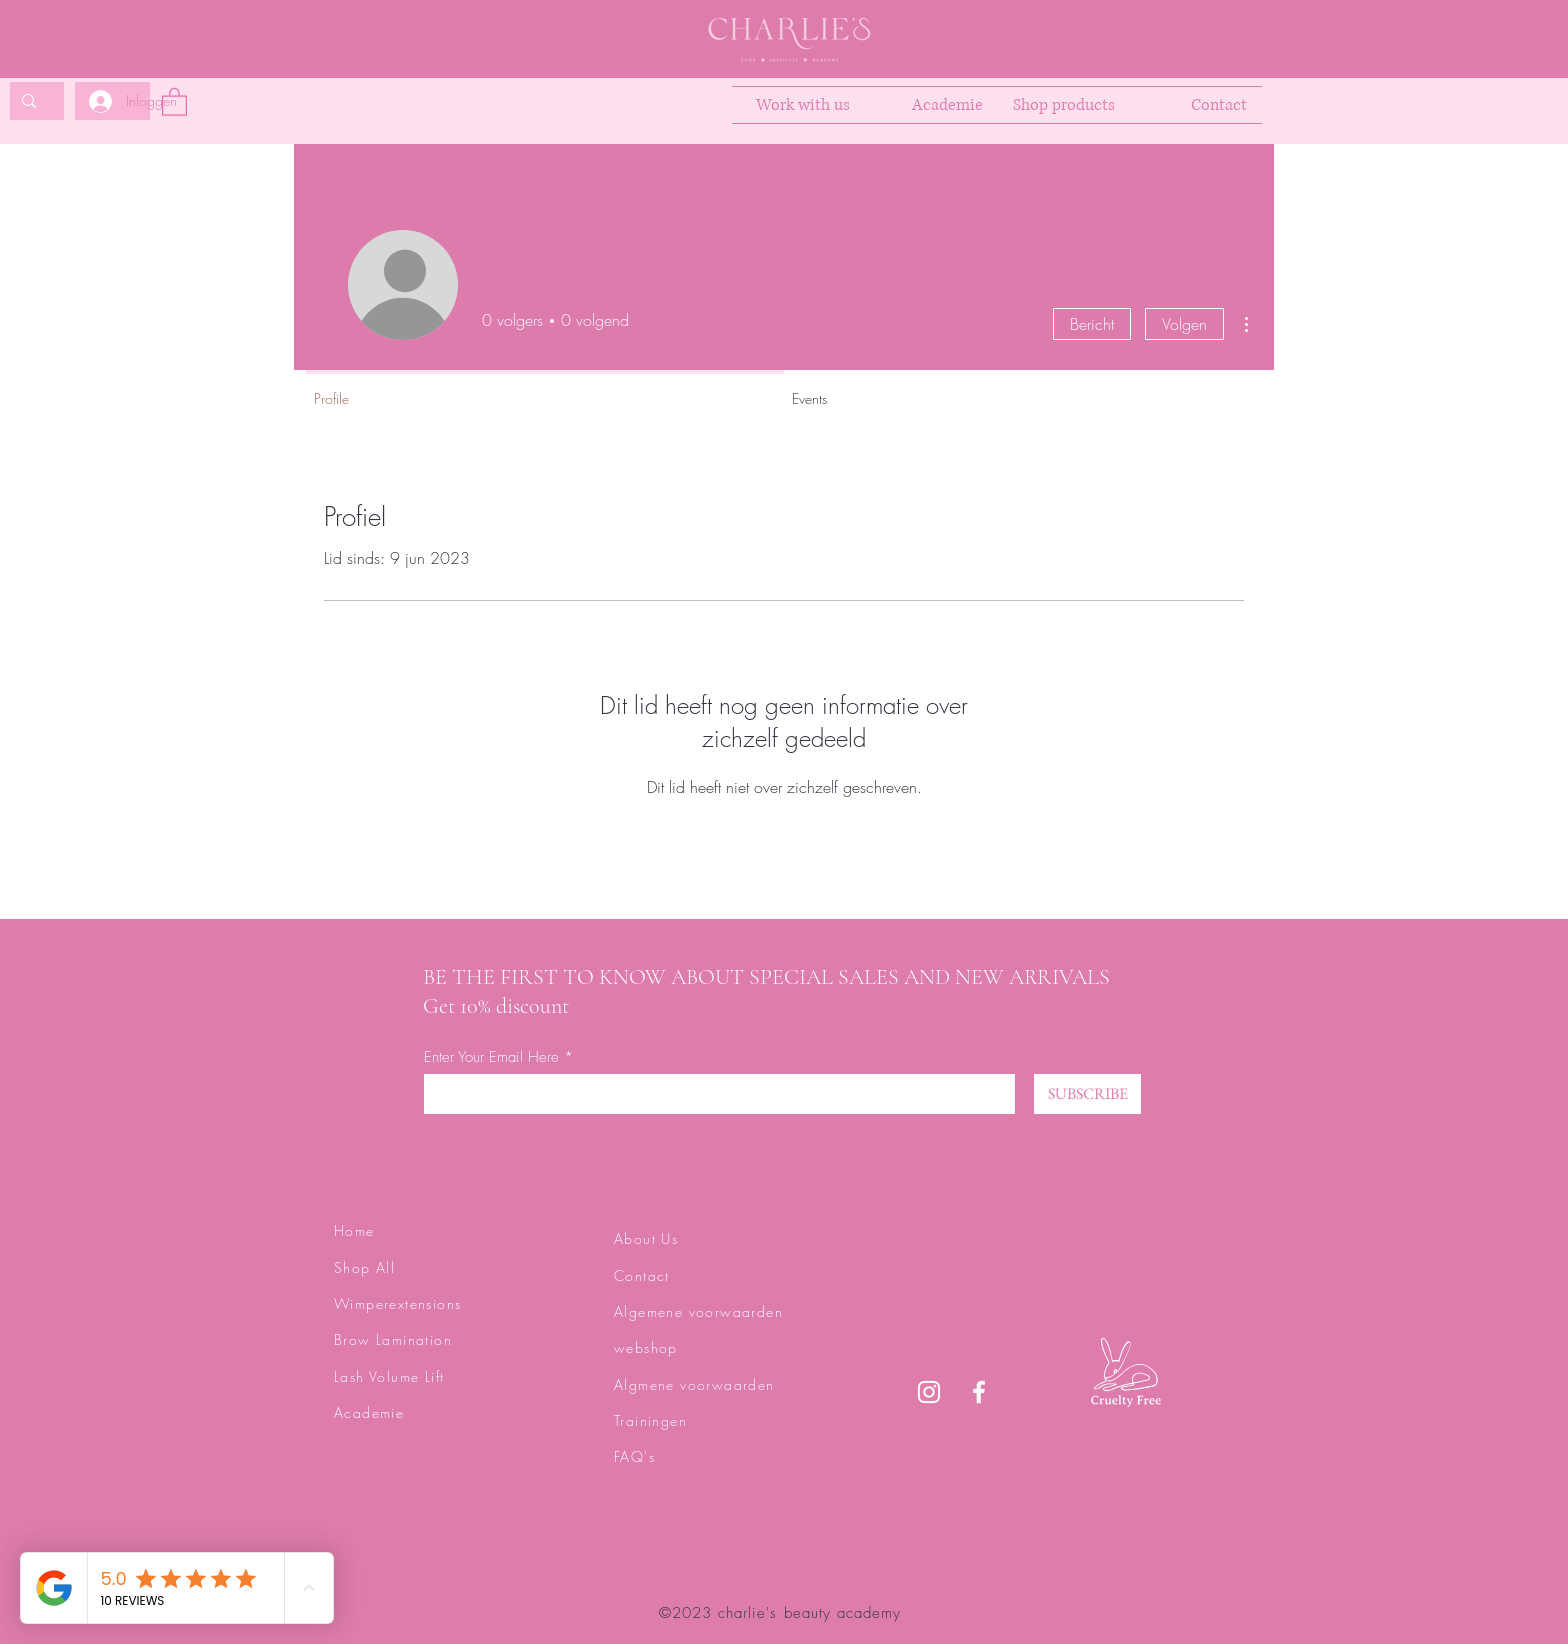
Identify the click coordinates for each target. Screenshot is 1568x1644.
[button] (174, 101)
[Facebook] (979, 1392)
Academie (369, 1412)
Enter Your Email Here (491, 1057)
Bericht (1092, 324)
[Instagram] (929, 1392)
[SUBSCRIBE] (1087, 1094)
